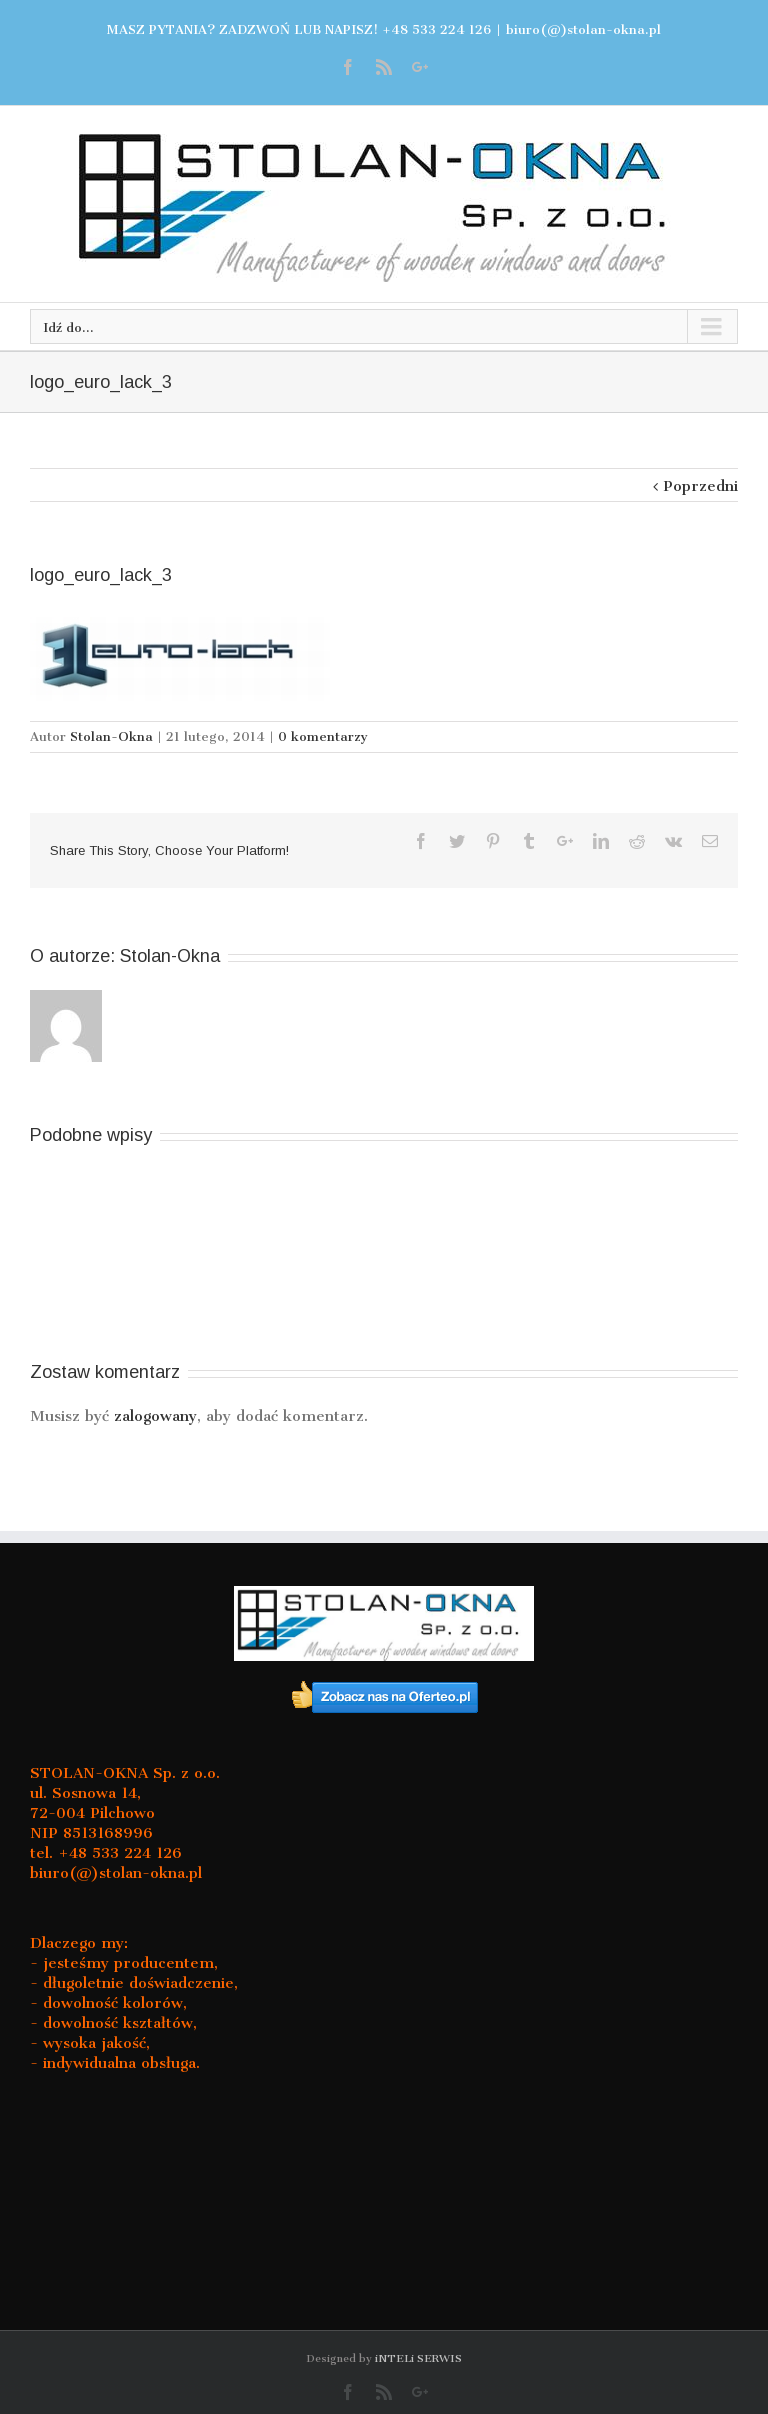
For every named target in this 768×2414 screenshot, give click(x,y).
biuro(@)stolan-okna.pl (583, 29)
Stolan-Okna (111, 736)
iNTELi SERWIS (418, 2358)
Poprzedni (700, 486)
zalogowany (155, 1416)
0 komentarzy (323, 736)
